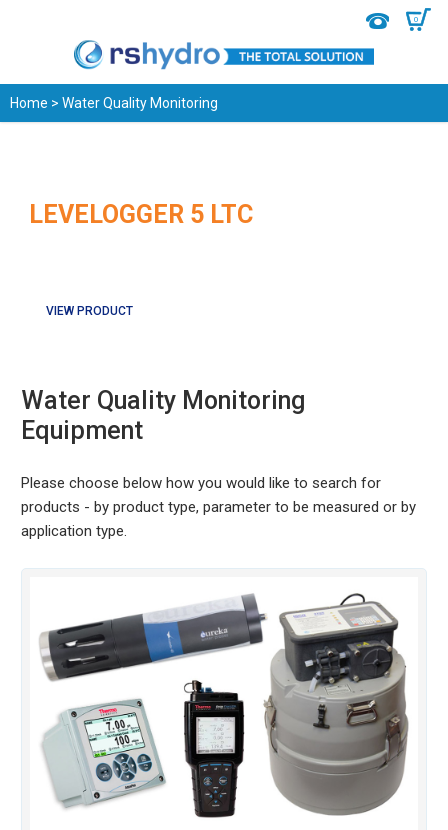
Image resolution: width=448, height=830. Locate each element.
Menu (27, 20)
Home (29, 103)
